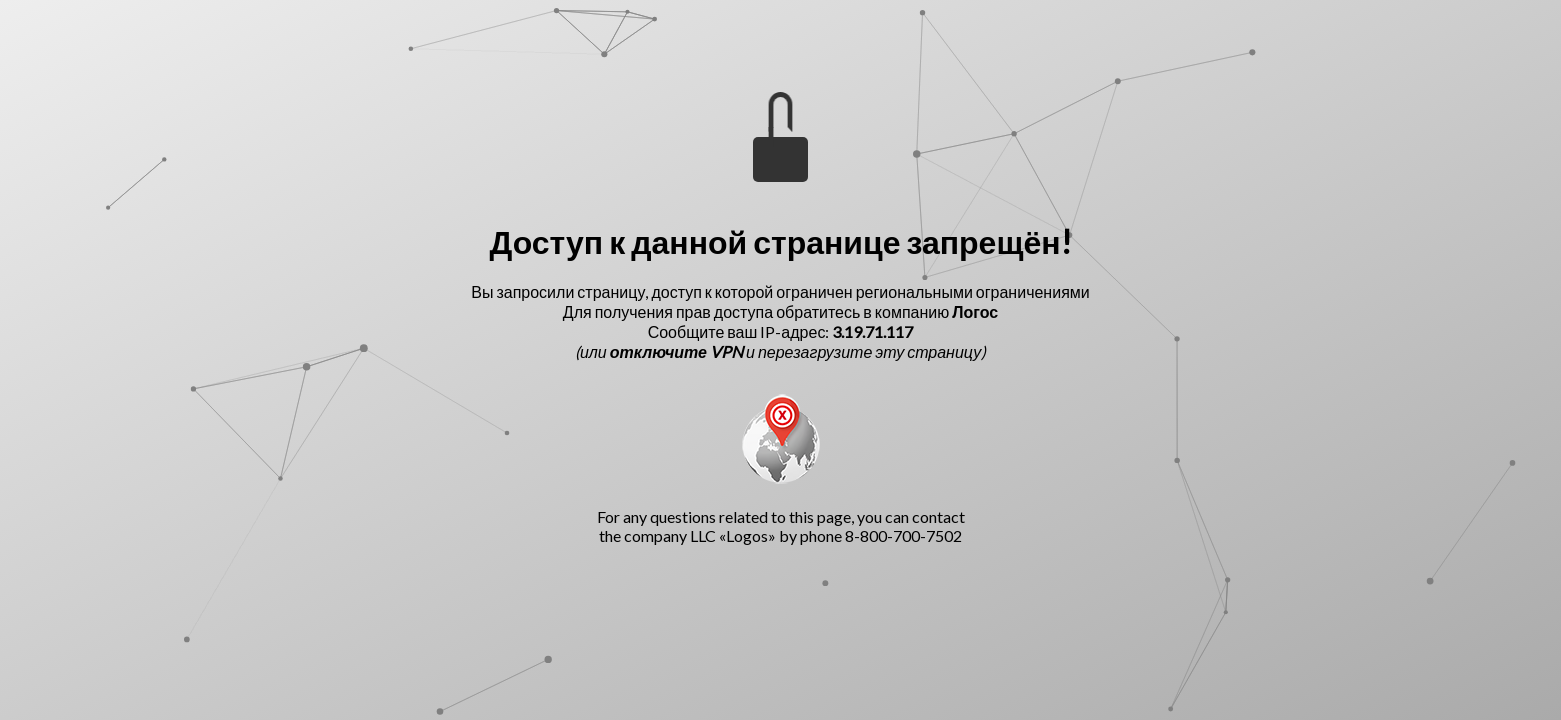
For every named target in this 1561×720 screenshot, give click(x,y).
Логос (975, 311)
